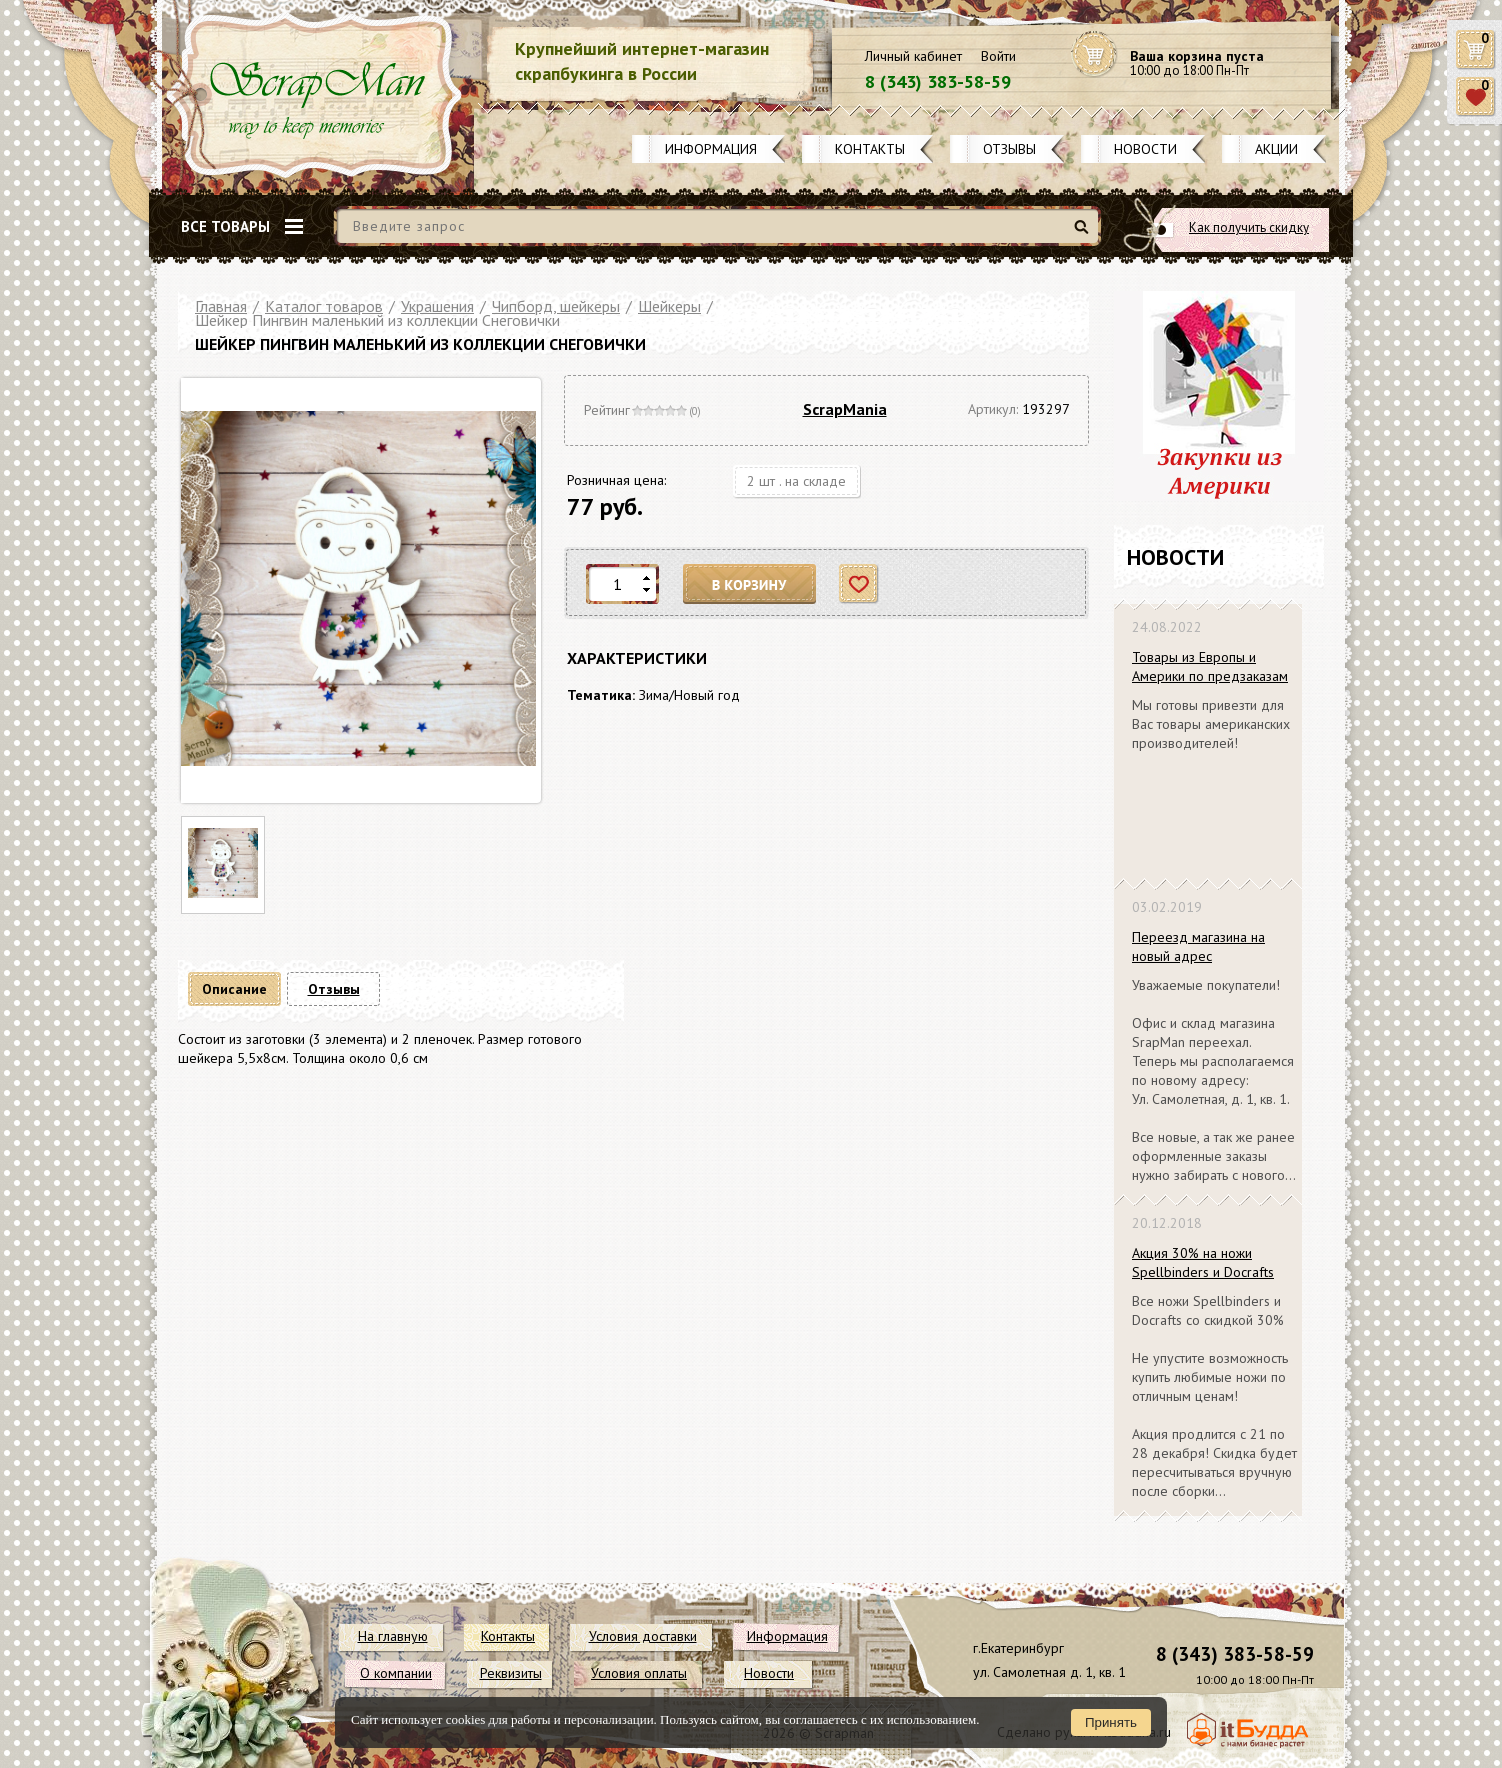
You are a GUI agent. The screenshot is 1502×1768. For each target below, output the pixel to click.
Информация (711, 149)
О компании (396, 1673)
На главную (393, 1636)
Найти (1084, 234)
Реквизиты (511, 1673)
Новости (1145, 149)
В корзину (750, 584)
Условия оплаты (639, 1673)
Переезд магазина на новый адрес (1198, 946)
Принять (1111, 1722)
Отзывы (1009, 149)
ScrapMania (845, 409)
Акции (1276, 149)
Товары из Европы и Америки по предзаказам (1210, 666)
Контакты (870, 149)
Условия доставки (643, 1636)
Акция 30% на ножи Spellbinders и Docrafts (1203, 1262)
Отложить (859, 584)
